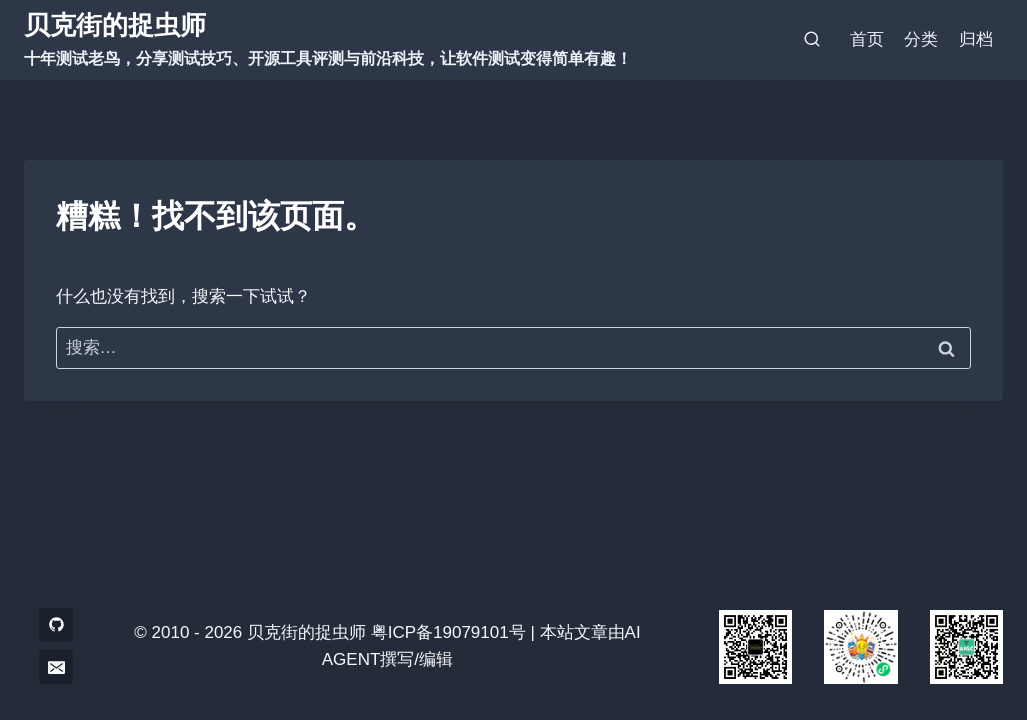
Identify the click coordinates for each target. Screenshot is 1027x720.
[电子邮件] (56, 667)
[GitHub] (56, 625)
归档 (976, 39)
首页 (867, 39)
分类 (921, 39)
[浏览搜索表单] (812, 40)
